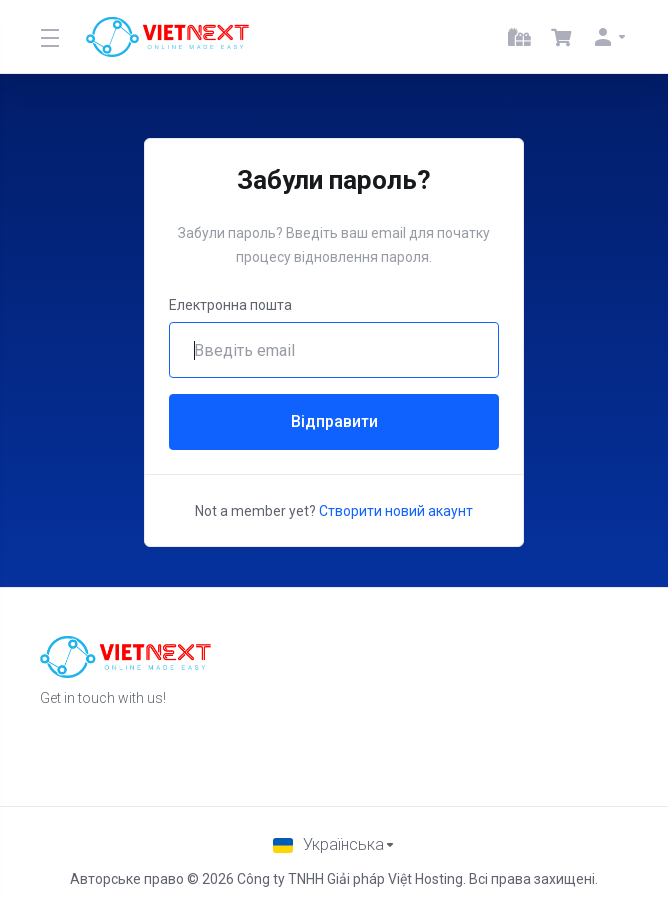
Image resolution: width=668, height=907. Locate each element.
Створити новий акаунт (396, 511)
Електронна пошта (230, 305)
